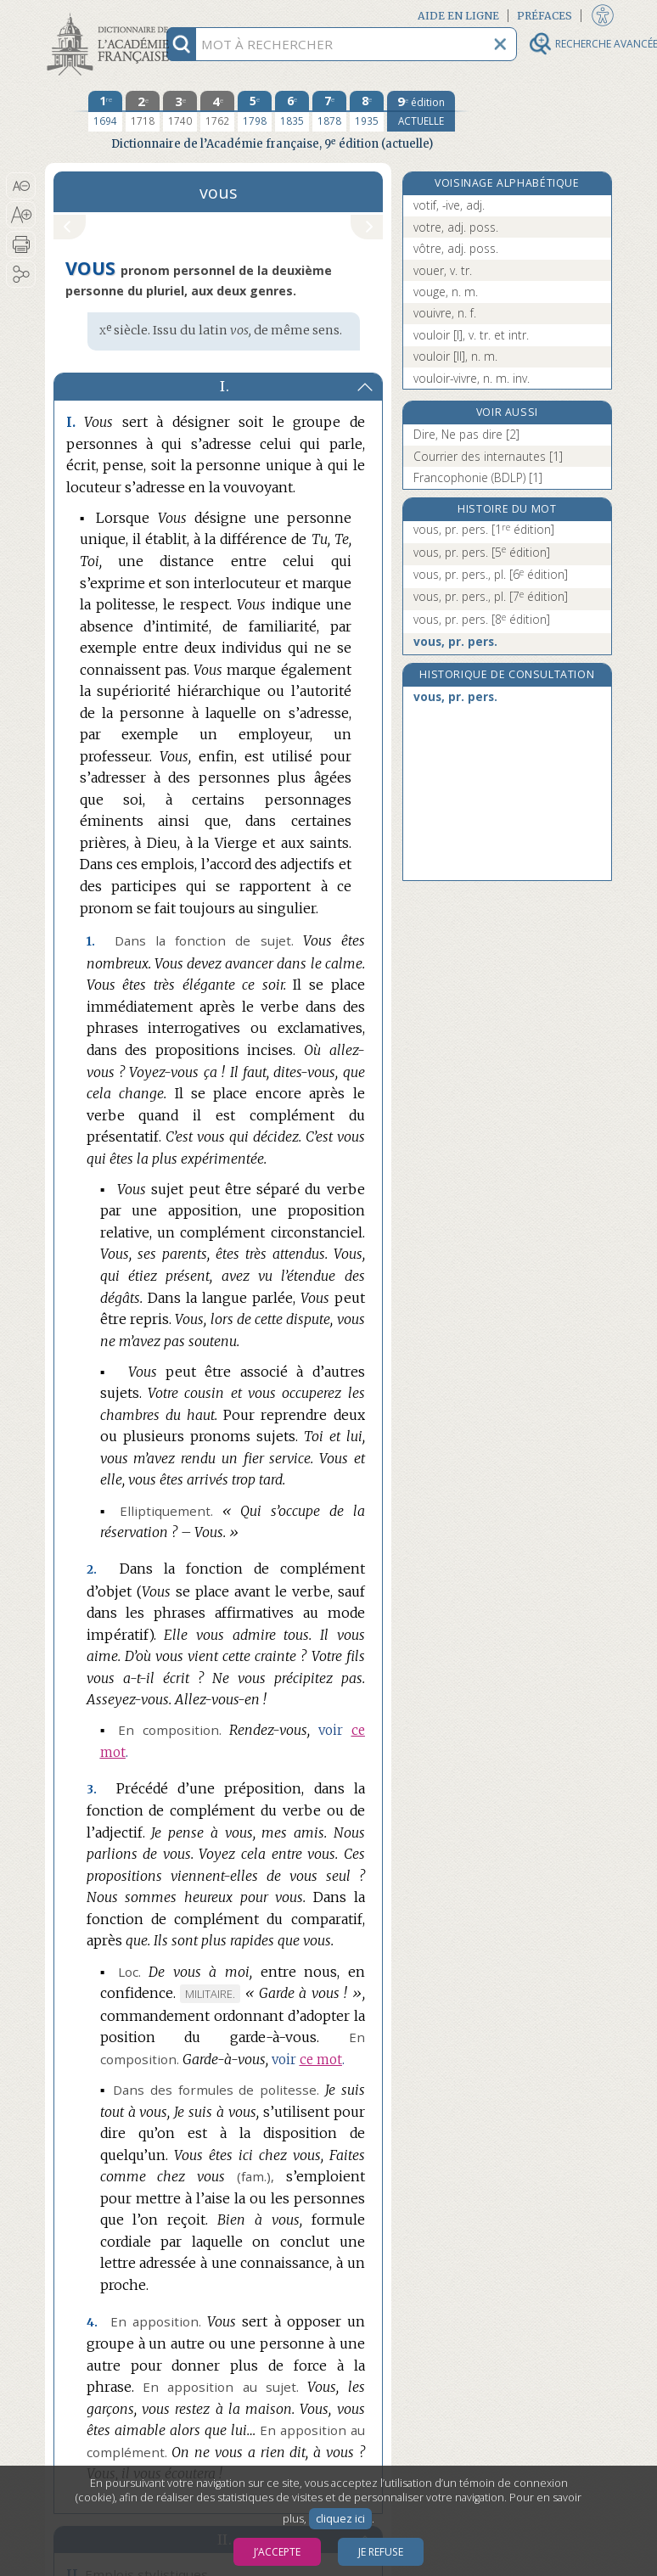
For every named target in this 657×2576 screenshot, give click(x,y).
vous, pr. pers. (483, 529)
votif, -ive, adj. (449, 205)
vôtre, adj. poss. (455, 248)
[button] (21, 185)
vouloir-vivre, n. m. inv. (471, 378)
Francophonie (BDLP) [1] (477, 477)
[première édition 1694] (105, 111)
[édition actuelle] (421, 111)
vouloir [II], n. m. (455, 356)
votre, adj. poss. (455, 227)
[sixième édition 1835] (292, 111)
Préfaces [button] (544, 15)
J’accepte (277, 2552)
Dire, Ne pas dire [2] (466, 434)
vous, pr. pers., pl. (490, 574)
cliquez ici (340, 2518)
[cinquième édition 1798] (255, 111)
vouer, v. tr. (442, 270)
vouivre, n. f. (444, 313)
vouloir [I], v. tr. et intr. (471, 335)
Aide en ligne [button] (458, 15)
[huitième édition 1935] (367, 111)
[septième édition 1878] (329, 111)
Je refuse (380, 2552)
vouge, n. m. (445, 291)
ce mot (321, 2059)
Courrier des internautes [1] (488, 456)
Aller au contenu (111, 14)
